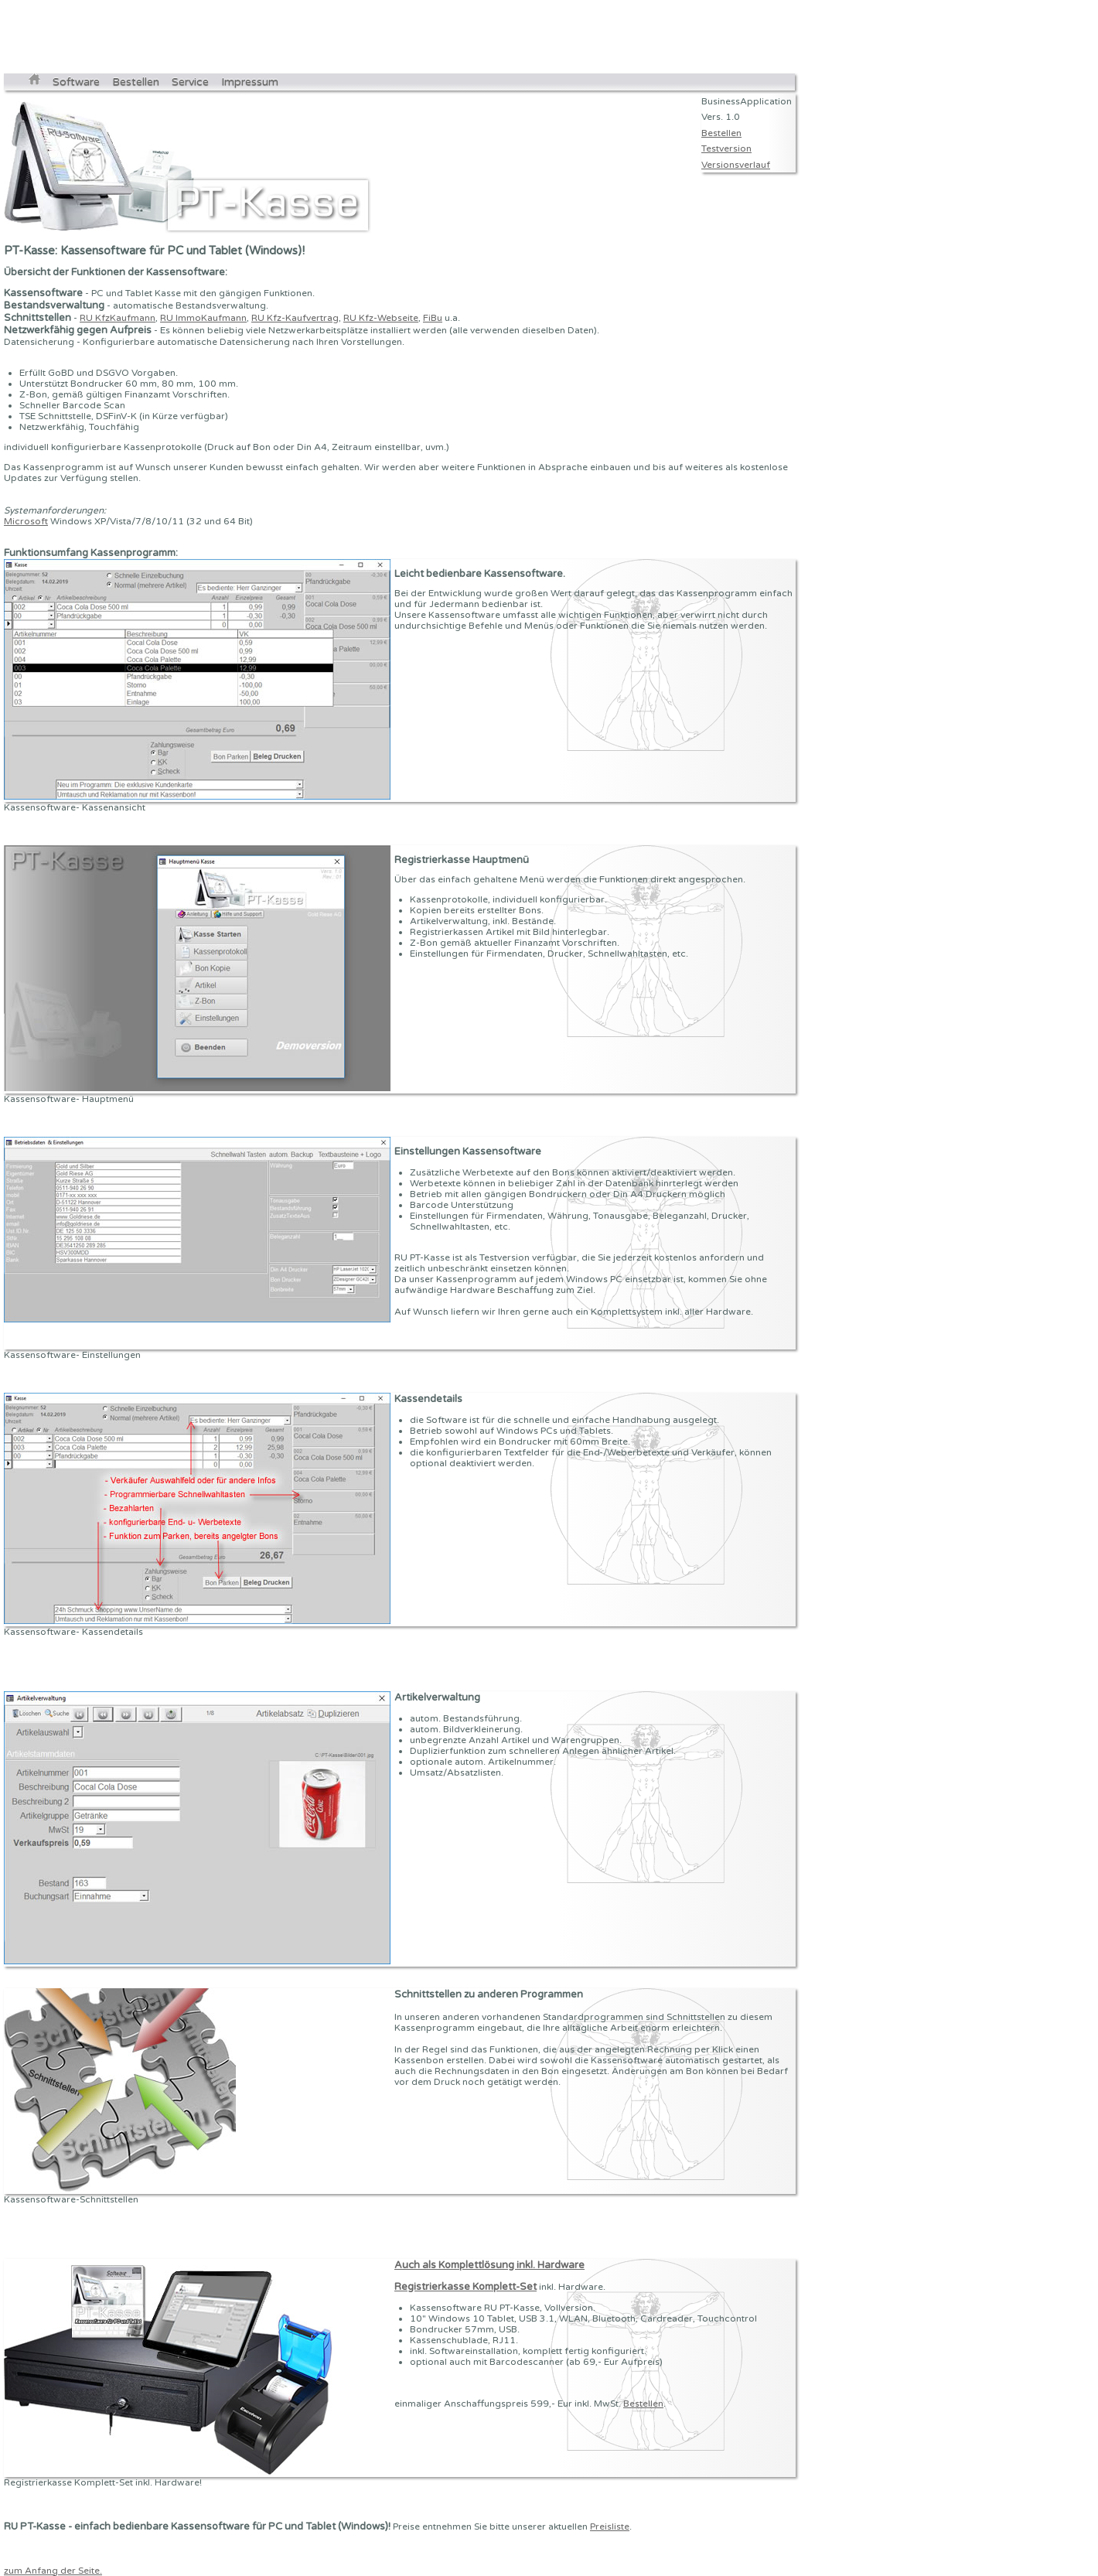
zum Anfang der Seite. (53, 2570)
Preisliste (609, 2526)
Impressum (249, 81)
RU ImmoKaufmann (203, 317)
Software (76, 81)
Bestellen (135, 81)
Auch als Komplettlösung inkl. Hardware (489, 2265)
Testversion (726, 148)
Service (190, 81)
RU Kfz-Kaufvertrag (295, 317)
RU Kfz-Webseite (380, 317)
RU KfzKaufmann (117, 317)
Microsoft (26, 521)
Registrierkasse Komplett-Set (465, 2287)
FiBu (432, 317)
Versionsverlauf (735, 164)
